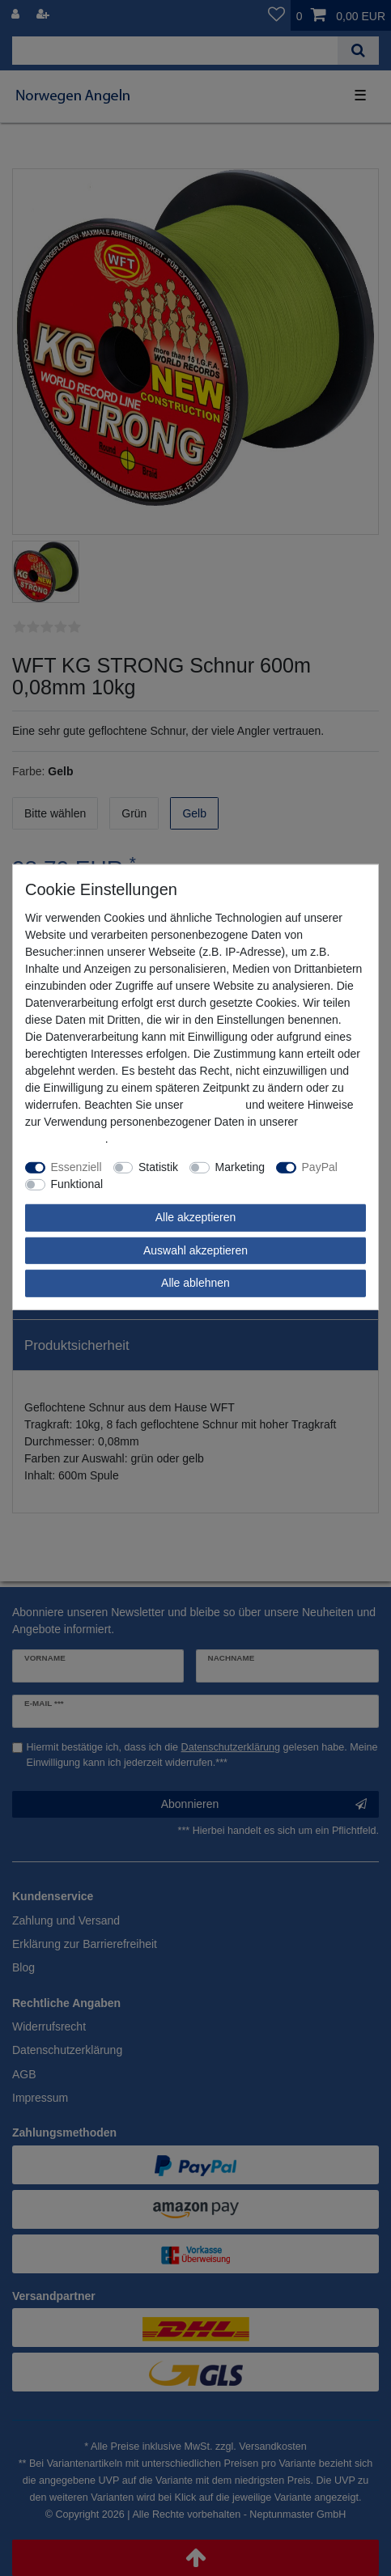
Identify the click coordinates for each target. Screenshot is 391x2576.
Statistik (158, 1167)
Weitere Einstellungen (169, 1184)
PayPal (320, 1167)
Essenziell (76, 1167)
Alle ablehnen (195, 1282)
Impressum (214, 1104)
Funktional (77, 1184)
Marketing (240, 1167)
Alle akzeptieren (195, 1217)
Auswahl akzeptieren (195, 1249)
